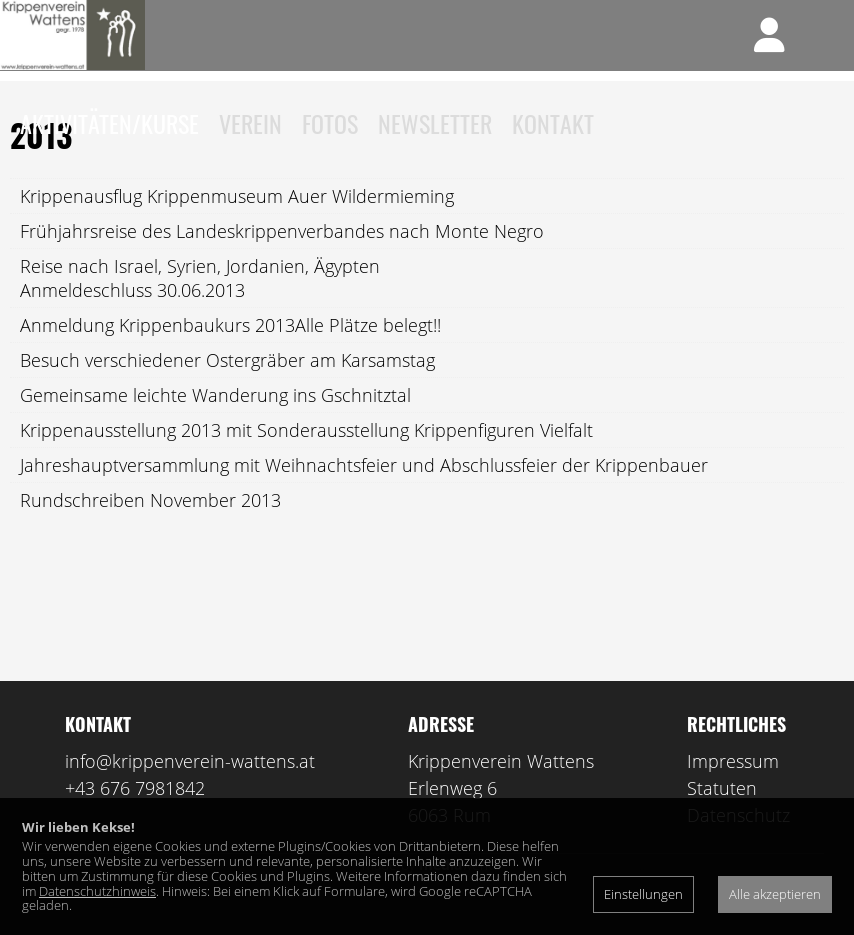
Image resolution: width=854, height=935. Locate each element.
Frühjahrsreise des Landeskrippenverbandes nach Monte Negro (282, 260)
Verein (250, 123)
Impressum (733, 790)
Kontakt (553, 123)
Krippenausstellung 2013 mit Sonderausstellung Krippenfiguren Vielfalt (306, 459)
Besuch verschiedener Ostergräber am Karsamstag (227, 389)
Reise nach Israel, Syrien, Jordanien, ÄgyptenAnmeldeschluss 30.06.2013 (200, 307)
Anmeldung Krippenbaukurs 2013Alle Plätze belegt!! (230, 354)
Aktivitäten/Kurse (109, 123)
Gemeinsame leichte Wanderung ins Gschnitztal (215, 424)
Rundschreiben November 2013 (150, 529)
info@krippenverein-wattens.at (190, 790)
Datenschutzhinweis (97, 891)
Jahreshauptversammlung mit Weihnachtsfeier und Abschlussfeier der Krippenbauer (364, 494)
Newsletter (435, 123)
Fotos (330, 123)
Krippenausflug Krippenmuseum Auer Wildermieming (237, 225)
